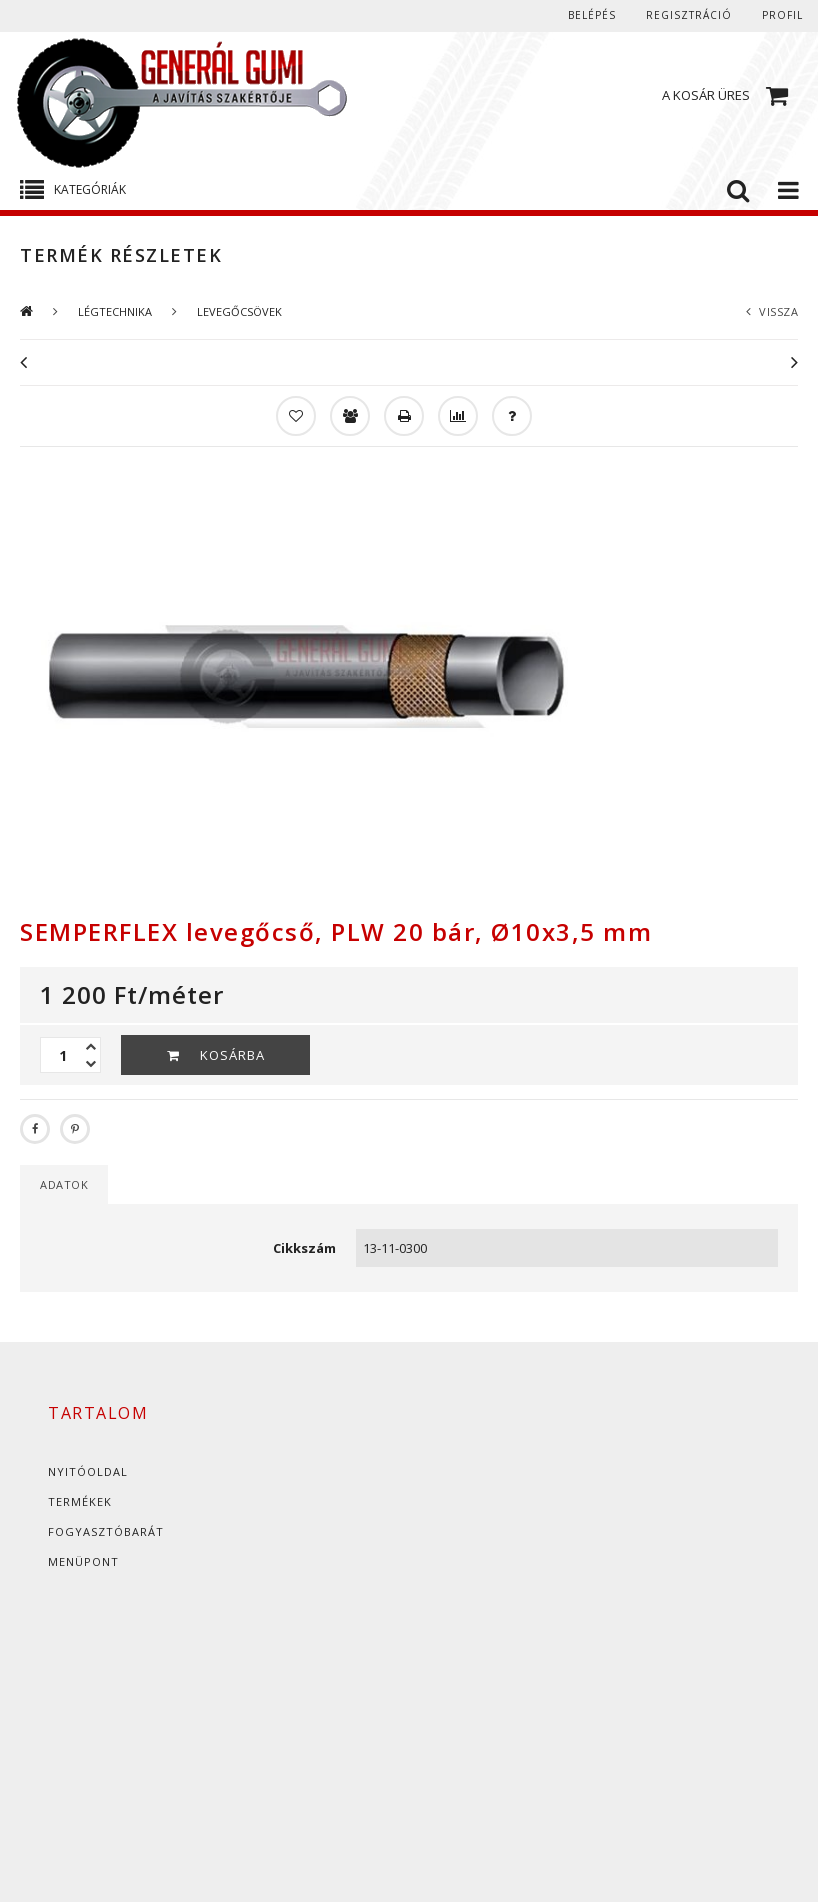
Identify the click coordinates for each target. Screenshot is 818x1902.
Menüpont (83, 1561)
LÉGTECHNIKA (115, 311)
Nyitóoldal (88, 1471)
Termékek (80, 1501)
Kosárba (232, 1055)
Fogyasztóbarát (106, 1531)
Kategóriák (90, 189)
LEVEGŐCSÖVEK (239, 311)
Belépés (592, 15)
